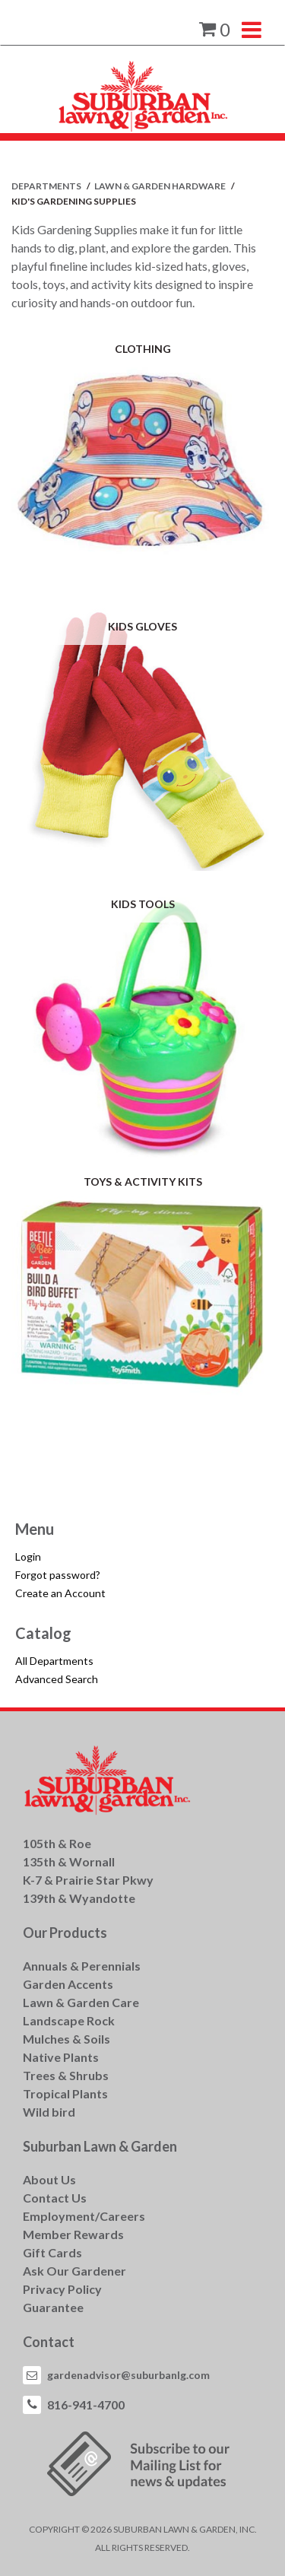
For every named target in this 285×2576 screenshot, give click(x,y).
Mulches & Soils (66, 2038)
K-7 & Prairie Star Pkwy (88, 1879)
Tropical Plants (65, 2093)
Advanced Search (56, 1678)
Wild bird (49, 2111)
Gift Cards (52, 2252)
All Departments (54, 1660)
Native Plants (61, 2057)
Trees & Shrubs (66, 2075)
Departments (47, 186)
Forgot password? (57, 1574)
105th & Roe (57, 1843)
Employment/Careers (84, 2216)
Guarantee (53, 2307)
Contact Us (55, 2197)
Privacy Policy (62, 2289)
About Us (49, 2179)
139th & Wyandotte (79, 1898)
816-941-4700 (86, 2404)
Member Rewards (73, 2234)
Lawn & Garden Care (81, 2002)
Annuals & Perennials (82, 1965)
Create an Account (60, 1593)
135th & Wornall (69, 1861)
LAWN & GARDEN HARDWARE (160, 186)
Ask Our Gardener (74, 2270)
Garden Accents (68, 1984)
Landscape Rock (69, 2020)
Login (28, 1556)
